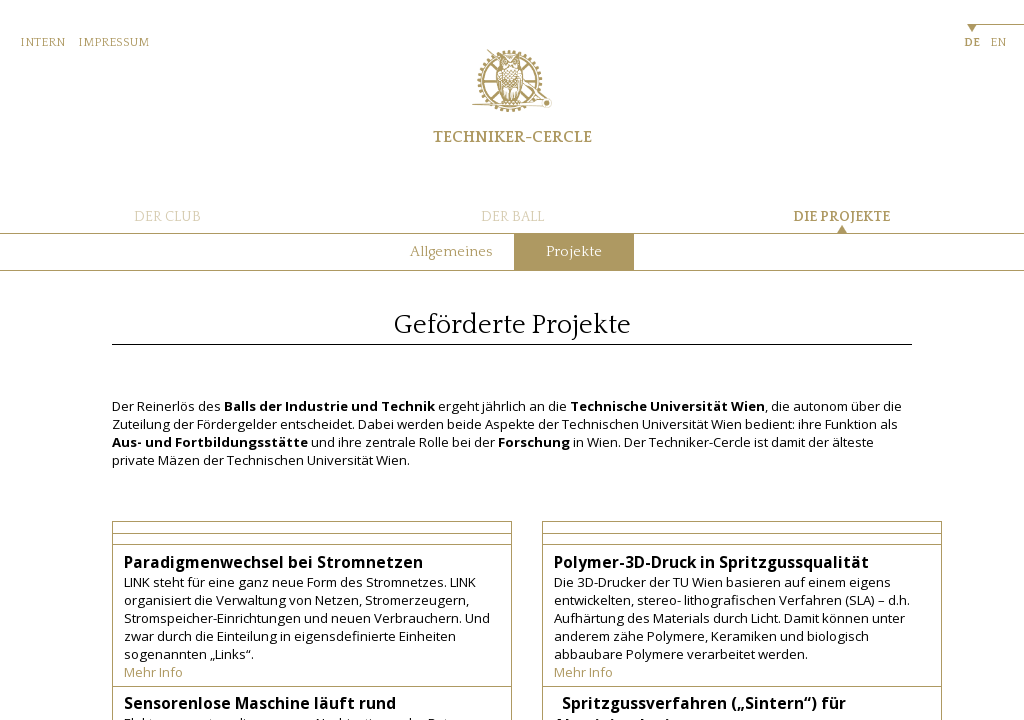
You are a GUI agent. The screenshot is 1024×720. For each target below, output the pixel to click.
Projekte (574, 252)
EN (998, 42)
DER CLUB (167, 217)
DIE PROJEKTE (841, 217)
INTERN (42, 42)
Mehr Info (153, 672)
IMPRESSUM (113, 42)
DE (972, 42)
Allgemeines (451, 252)
